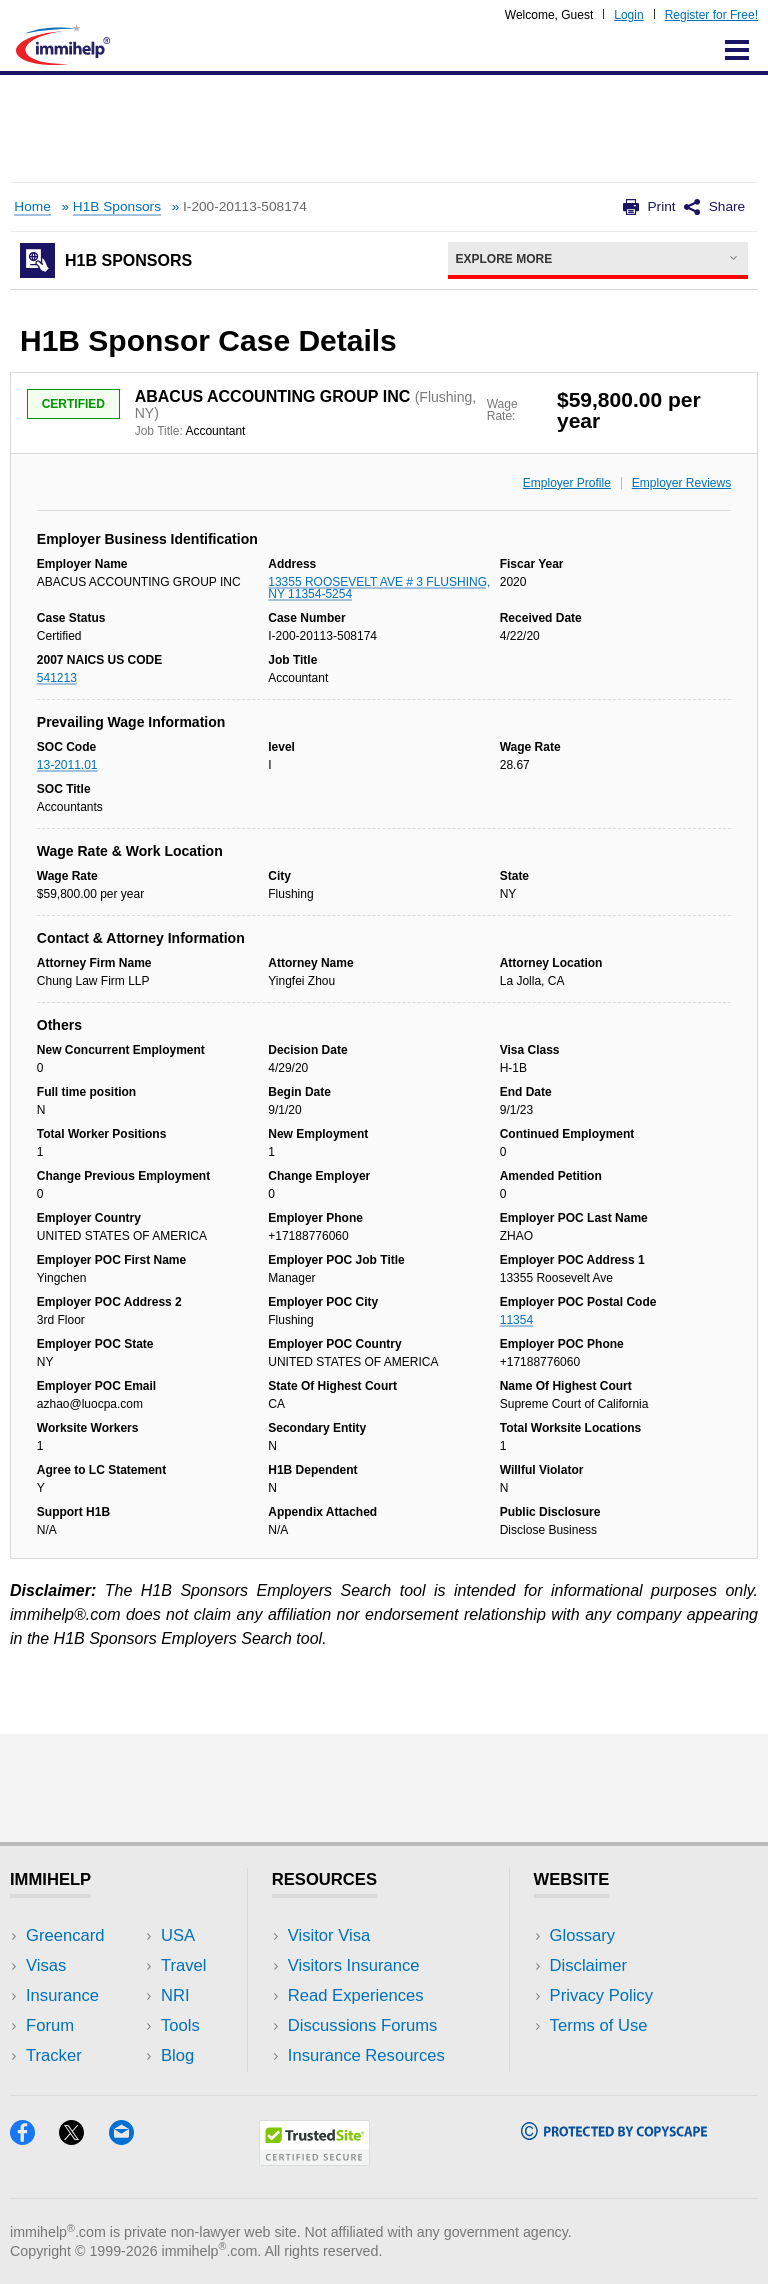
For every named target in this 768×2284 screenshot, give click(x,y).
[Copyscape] (614, 2133)
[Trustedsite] (314, 2159)
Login (628, 15)
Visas (46, 1965)
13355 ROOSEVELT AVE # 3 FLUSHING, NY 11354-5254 (379, 588)
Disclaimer (589, 1965)
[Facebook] (34, 2138)
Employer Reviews (681, 483)
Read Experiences (356, 1995)
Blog (177, 2055)
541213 (57, 678)
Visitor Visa (329, 1935)
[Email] (131, 2138)
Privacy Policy (601, 1995)
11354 (516, 1320)
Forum (50, 2025)
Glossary (583, 1935)
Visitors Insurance (354, 1965)
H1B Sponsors (117, 206)
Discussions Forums (363, 2025)
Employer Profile (567, 483)
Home (32, 206)
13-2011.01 (67, 765)
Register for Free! (711, 15)
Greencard (65, 1935)
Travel (184, 1965)
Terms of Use (599, 2025)
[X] (83, 2138)
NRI (175, 1995)
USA (178, 1935)
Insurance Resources (366, 2055)
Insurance (62, 1995)
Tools (180, 2025)
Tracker (54, 2055)
